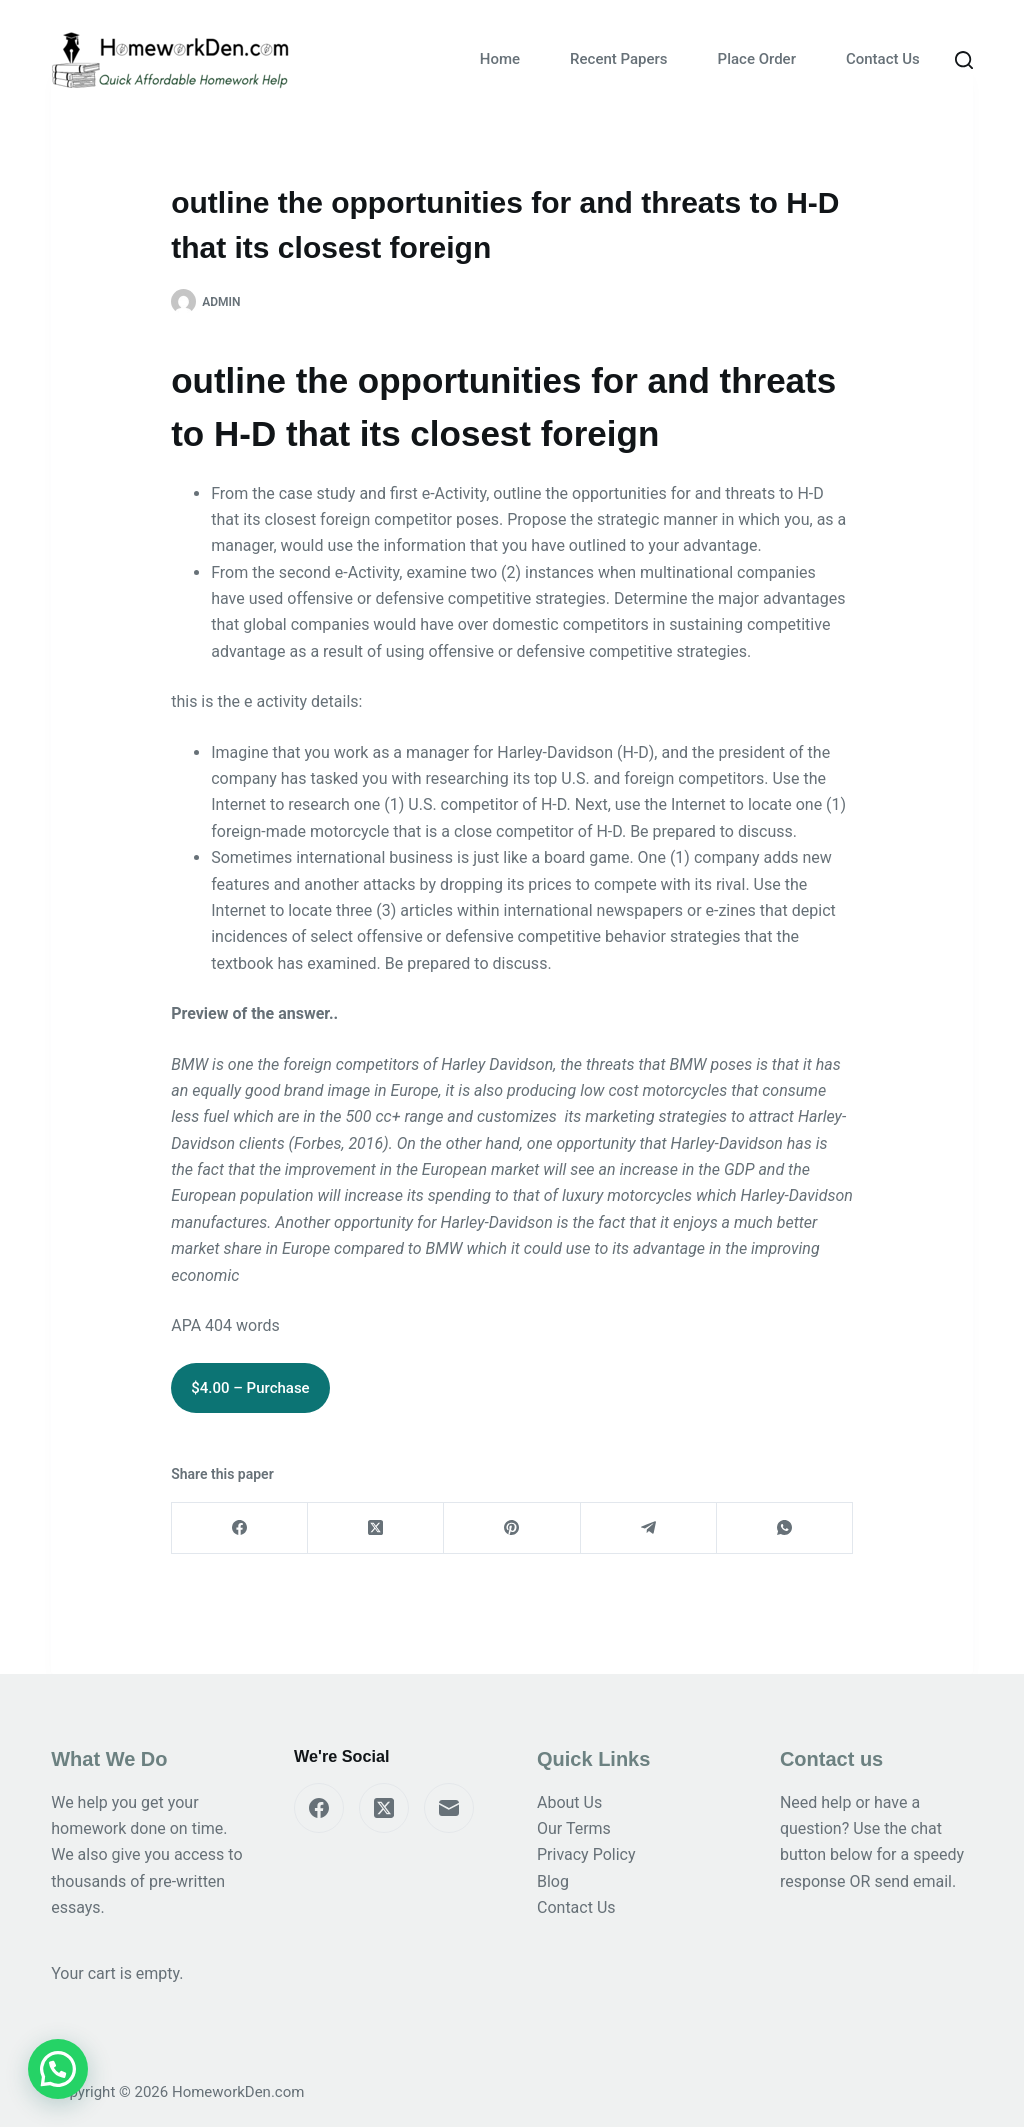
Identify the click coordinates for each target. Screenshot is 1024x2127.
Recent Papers (618, 59)
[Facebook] (240, 1528)
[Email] (449, 1808)
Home (500, 59)
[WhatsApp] (785, 1528)
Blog (553, 1881)
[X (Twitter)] (376, 1528)
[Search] (964, 60)
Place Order (757, 59)
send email (913, 1881)
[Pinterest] (512, 1528)
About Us (569, 1802)
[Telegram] (649, 1528)
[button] (58, 2069)
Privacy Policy (586, 1854)
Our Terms (574, 1828)
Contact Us (883, 59)
